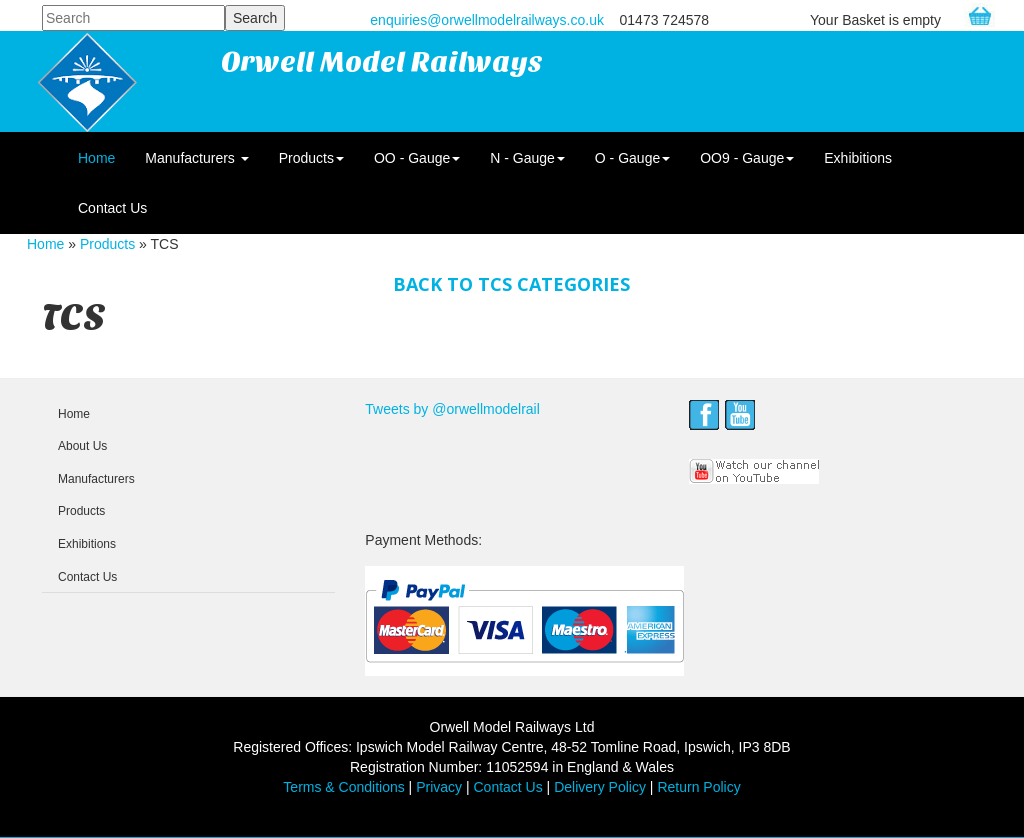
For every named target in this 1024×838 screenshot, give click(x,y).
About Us (82, 446)
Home (96, 158)
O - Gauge (632, 158)
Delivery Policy (600, 787)
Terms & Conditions (343, 787)
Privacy (439, 787)
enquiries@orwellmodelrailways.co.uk (487, 20)
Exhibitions (858, 158)
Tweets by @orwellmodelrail (452, 409)
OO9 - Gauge (747, 158)
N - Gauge (527, 158)
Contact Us (112, 208)
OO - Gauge (417, 158)
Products (311, 158)
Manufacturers (196, 158)
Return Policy (698, 787)
